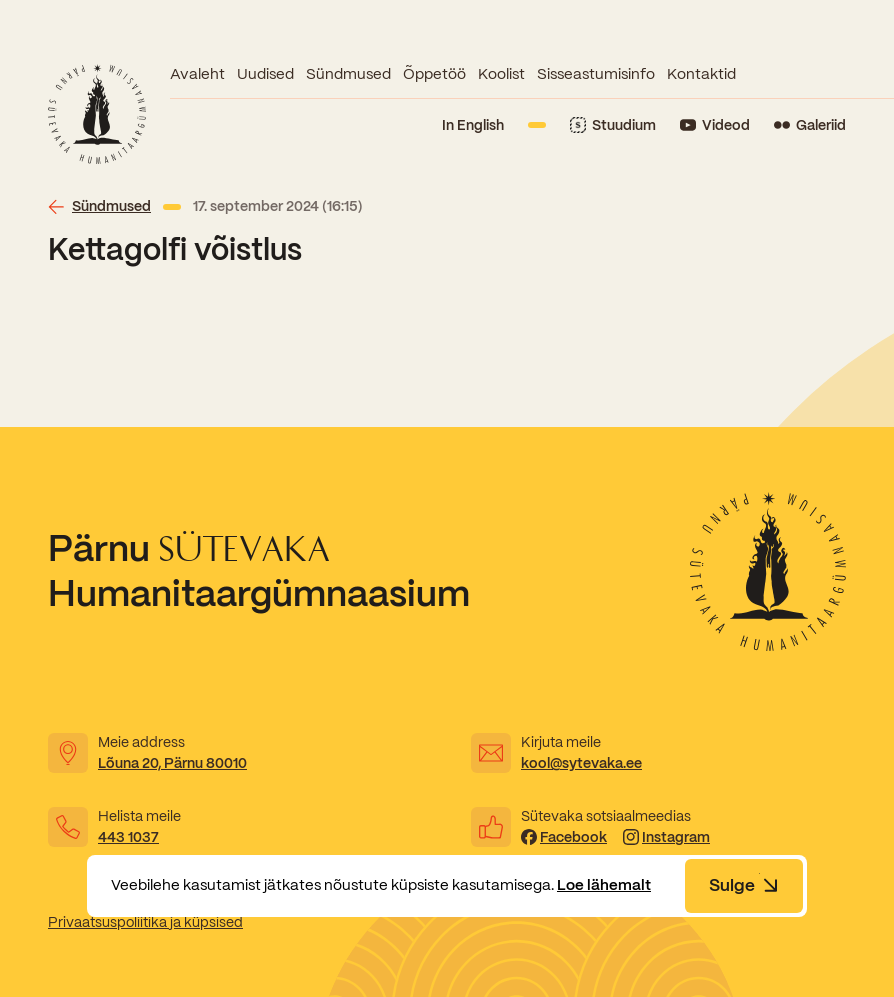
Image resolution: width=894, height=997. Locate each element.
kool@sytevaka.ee (581, 763)
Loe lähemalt (604, 885)
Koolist (501, 74)
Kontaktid (701, 74)
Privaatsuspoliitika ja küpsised (145, 922)
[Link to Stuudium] (613, 125)
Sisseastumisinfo (596, 74)
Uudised (265, 74)
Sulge (744, 885)
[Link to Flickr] (810, 125)
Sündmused (348, 74)
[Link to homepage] (97, 114)
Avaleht (197, 74)
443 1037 (128, 837)
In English (473, 125)
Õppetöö (434, 74)
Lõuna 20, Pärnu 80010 (172, 763)
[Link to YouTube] (715, 125)
